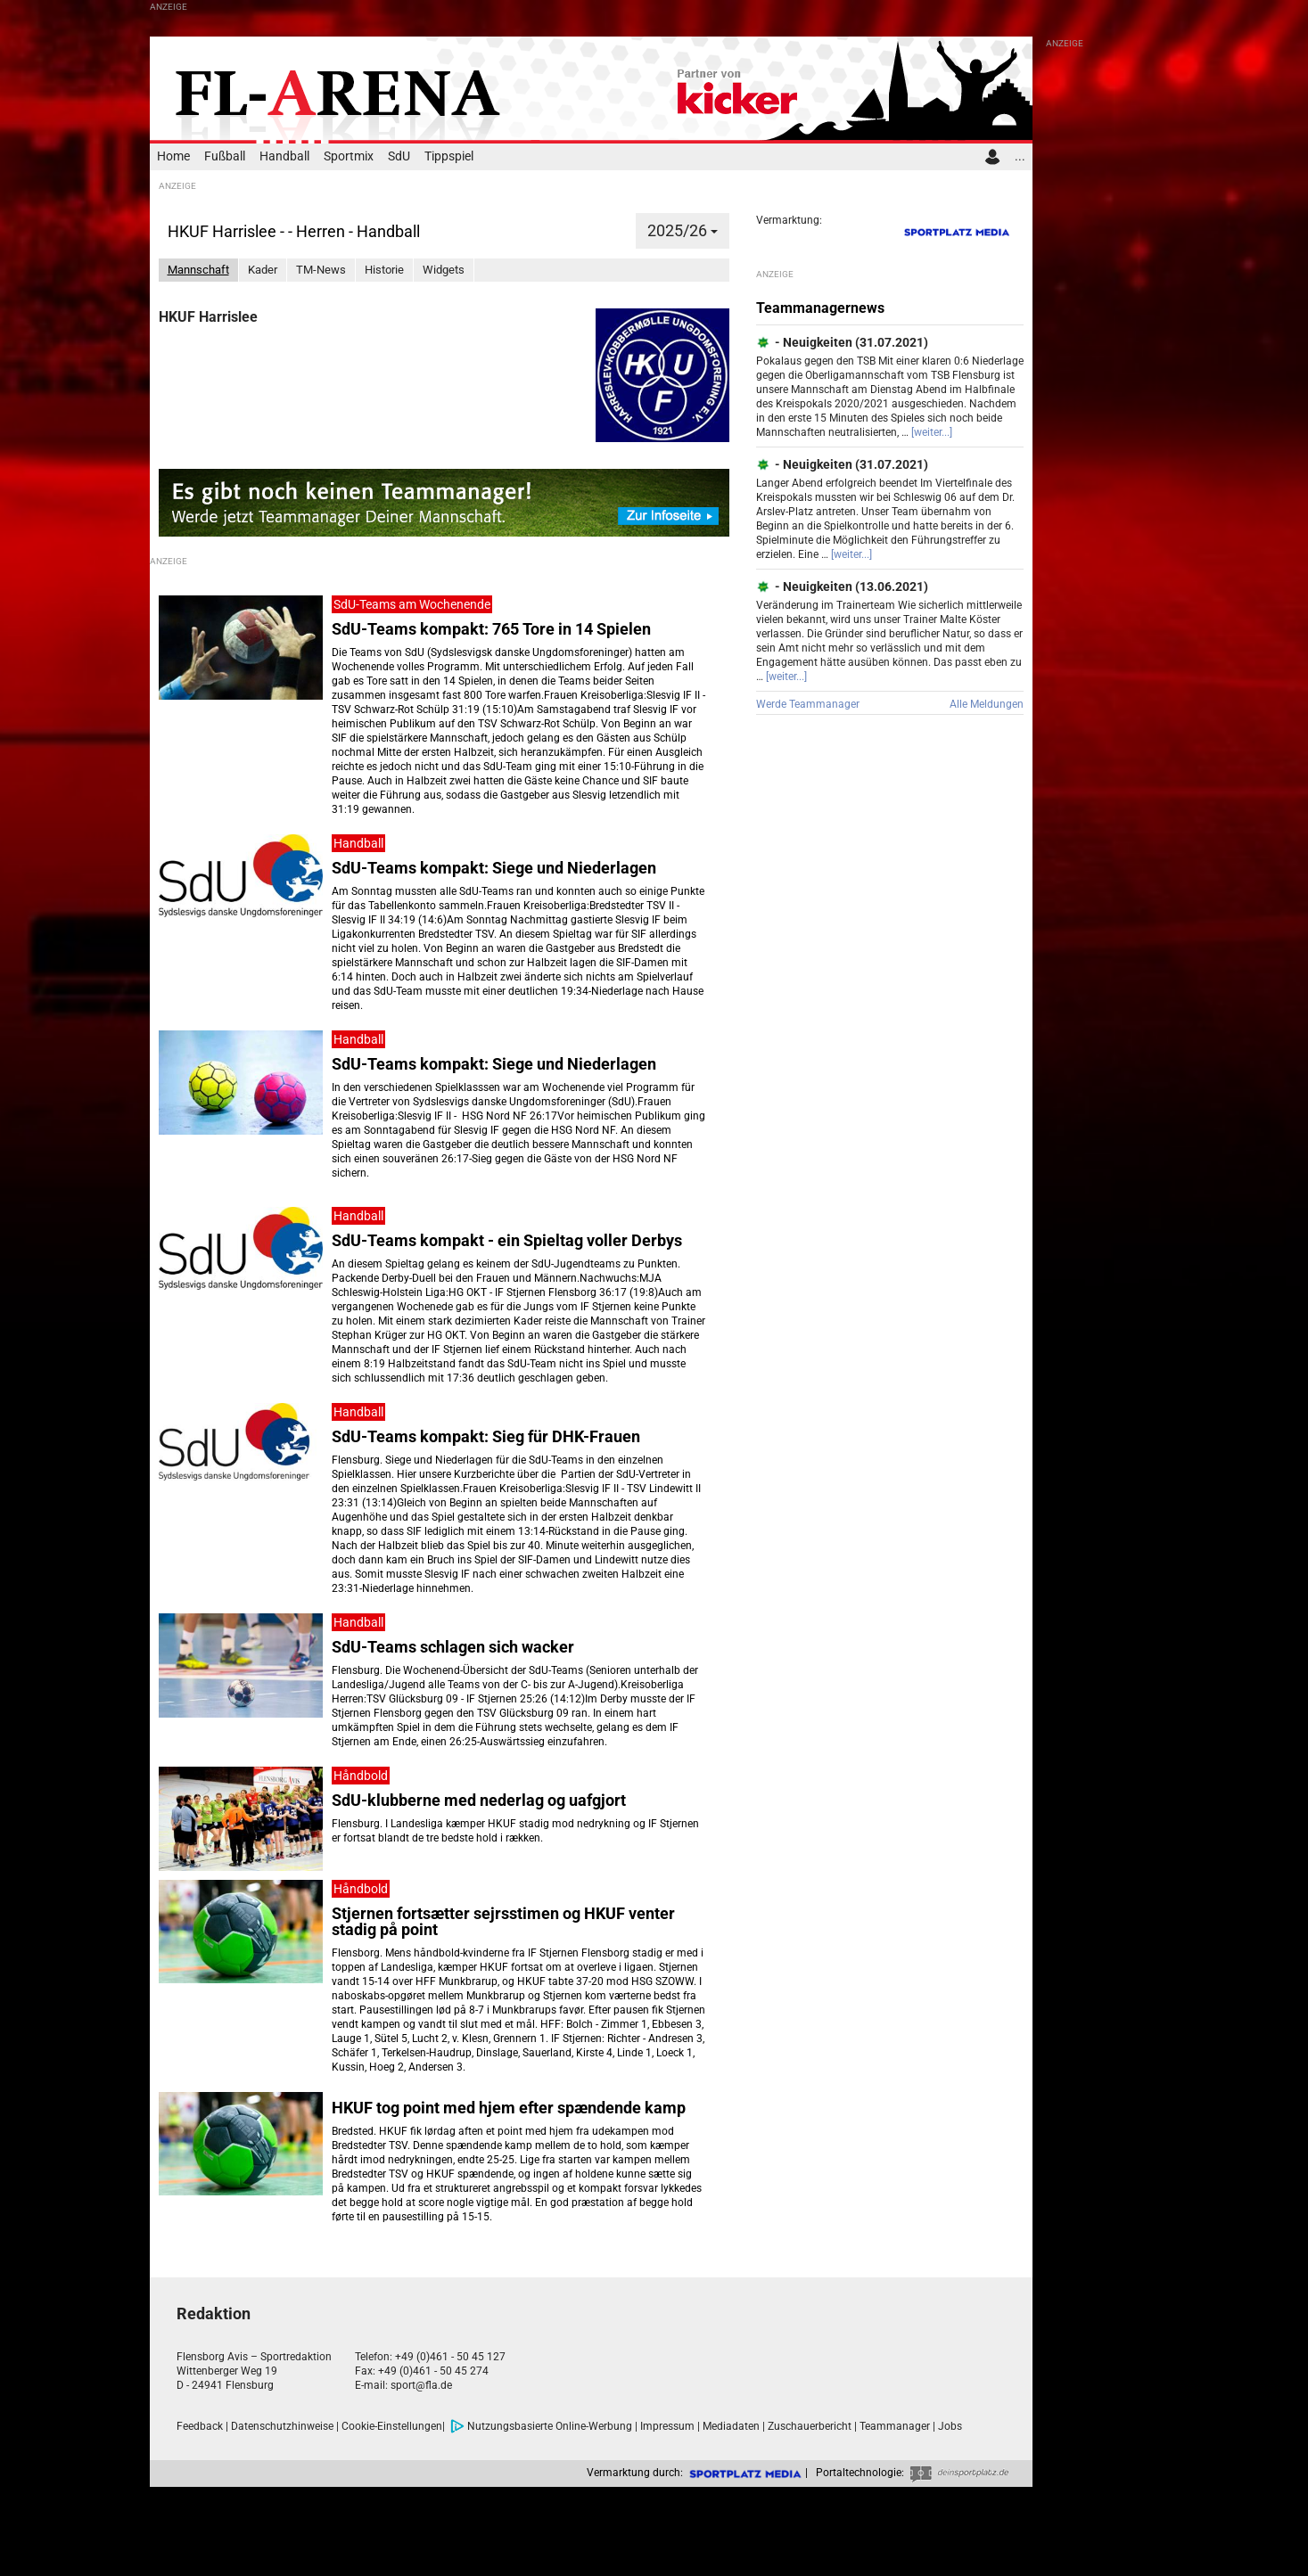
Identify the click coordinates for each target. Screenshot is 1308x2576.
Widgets (444, 269)
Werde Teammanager (808, 704)
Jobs (950, 2426)
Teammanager (895, 2426)
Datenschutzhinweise (282, 2426)
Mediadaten (731, 2426)
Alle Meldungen (987, 704)
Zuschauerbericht (809, 2426)
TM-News (321, 269)
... (1020, 156)
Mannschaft (198, 269)
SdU (399, 156)
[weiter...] (931, 432)
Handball (284, 156)
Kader (262, 269)
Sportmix (349, 156)
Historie (384, 269)
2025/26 (682, 230)
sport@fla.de (421, 2385)
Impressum (667, 2426)
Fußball (224, 156)
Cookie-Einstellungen (391, 2426)
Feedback (200, 2426)
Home (173, 156)
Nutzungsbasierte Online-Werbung (541, 2426)
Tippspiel (448, 156)
